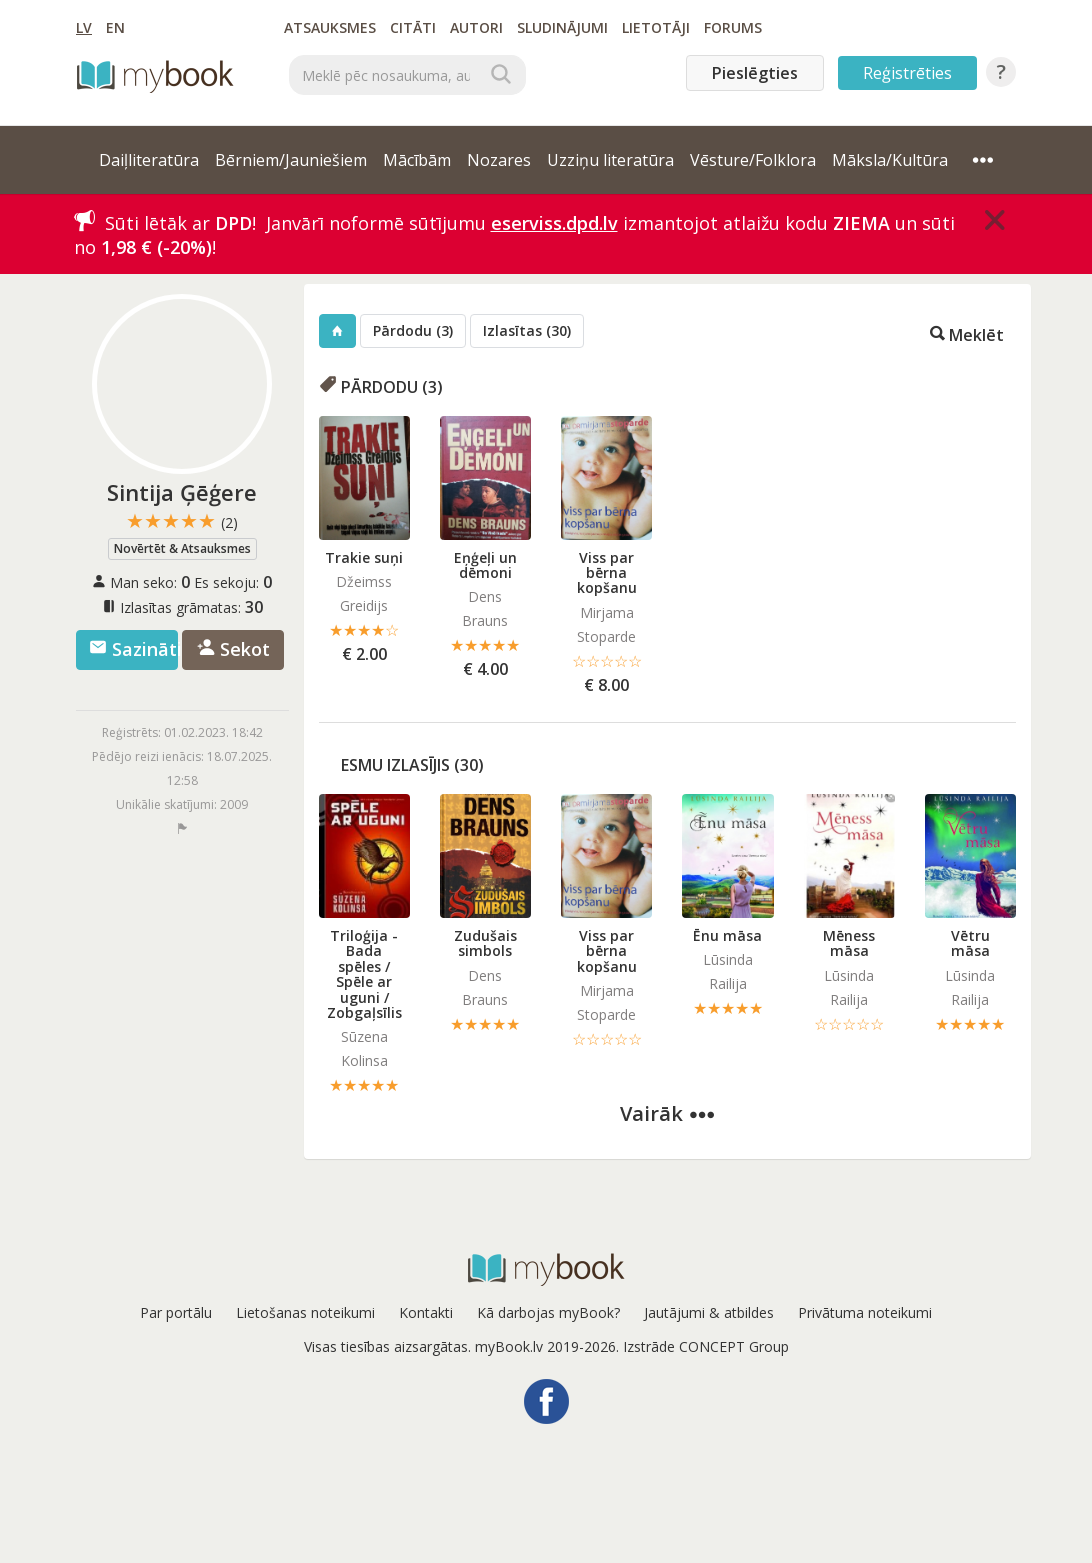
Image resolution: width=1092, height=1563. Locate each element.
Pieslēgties (755, 73)
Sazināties (133, 649)
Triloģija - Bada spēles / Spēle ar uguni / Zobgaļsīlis (364, 974)
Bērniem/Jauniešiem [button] (291, 160)
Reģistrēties (907, 73)
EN (115, 27)
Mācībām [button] (417, 160)
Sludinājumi (562, 27)
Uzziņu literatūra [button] (610, 160)
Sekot (233, 649)
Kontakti (426, 1312)
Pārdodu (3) (413, 330)
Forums (733, 27)
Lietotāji (656, 27)
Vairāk (667, 1113)
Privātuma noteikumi (865, 1312)
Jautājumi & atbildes (709, 1312)
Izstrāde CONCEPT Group (706, 1346)
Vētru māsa (970, 943)
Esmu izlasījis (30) (412, 765)
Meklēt (967, 333)
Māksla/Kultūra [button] (890, 160)
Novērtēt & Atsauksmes (182, 548)
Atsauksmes (330, 27)
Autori (476, 27)
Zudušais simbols (485, 943)
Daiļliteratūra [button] (149, 160)
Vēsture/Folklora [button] (753, 160)
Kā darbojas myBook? (548, 1312)
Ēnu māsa (727, 935)
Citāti (413, 27)
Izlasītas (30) (527, 330)
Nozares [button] (499, 160)
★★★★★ (182, 521)
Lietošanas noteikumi (305, 1312)
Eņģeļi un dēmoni (485, 565)
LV (84, 27)
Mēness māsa (849, 943)
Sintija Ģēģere (182, 492)
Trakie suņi (364, 557)
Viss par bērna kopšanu (607, 573)
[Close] (995, 220)
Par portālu (176, 1312)
